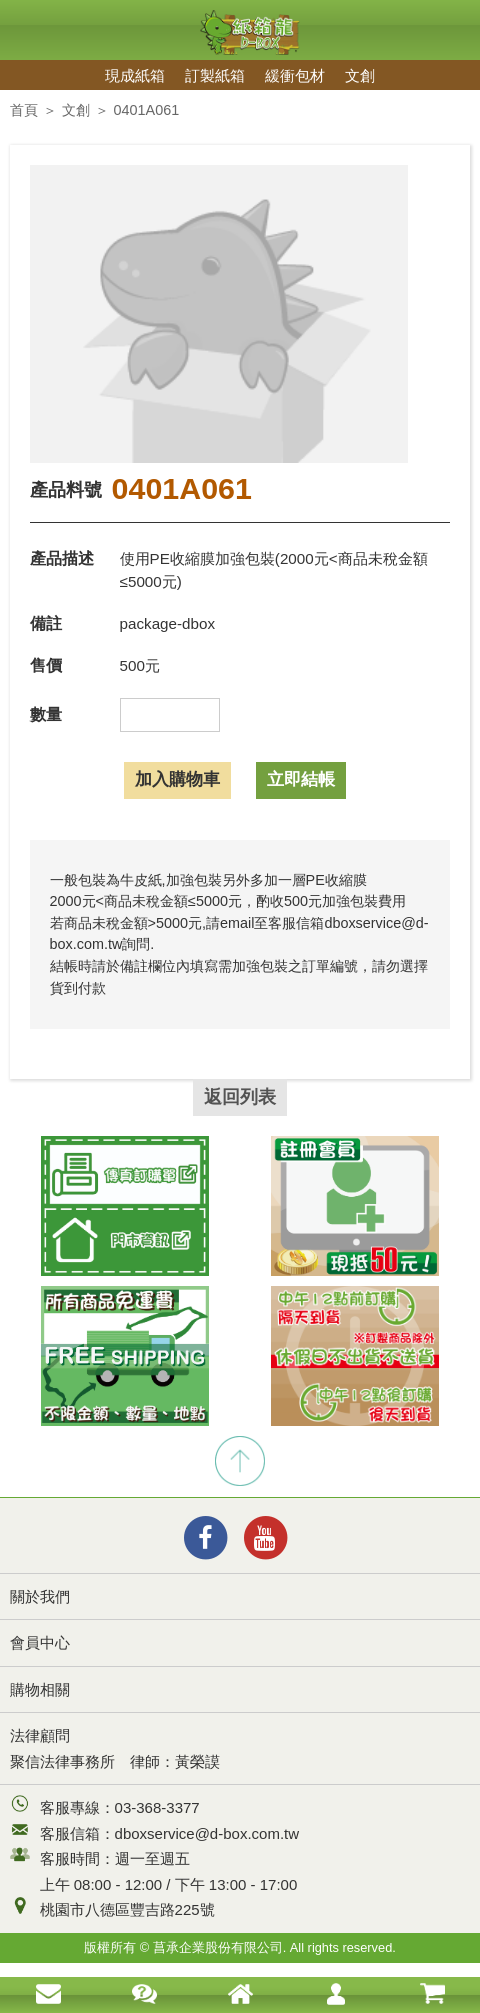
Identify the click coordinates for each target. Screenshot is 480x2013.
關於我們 (40, 1596)
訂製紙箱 (215, 75)
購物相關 (40, 1689)
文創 (360, 75)
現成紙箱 (135, 75)
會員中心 (40, 1642)
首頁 (24, 110)
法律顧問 (40, 1735)
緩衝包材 (295, 75)
